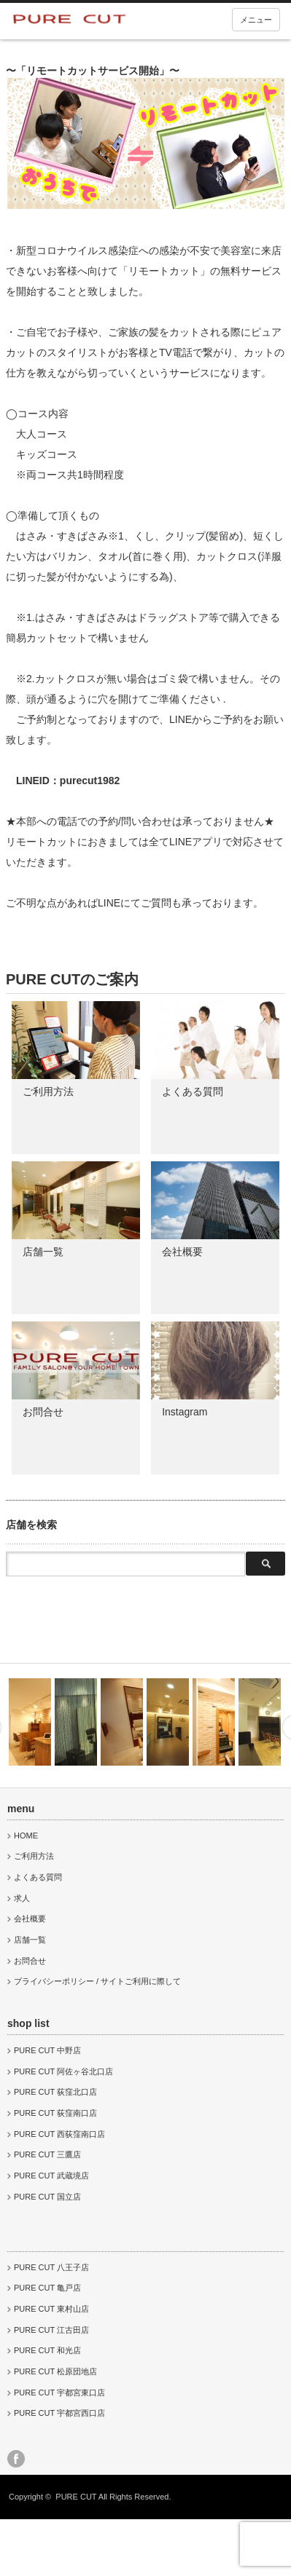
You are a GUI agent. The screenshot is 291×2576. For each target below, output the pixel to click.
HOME (26, 1835)
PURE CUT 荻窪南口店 (55, 2113)
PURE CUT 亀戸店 (47, 2287)
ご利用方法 (48, 1091)
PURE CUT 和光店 (47, 2350)
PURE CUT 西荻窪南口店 (59, 2134)
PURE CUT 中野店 (47, 2050)
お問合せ (43, 1412)
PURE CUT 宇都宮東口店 (59, 2392)
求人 (22, 1898)
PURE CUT (75, 2496)
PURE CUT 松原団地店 (55, 2371)
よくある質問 (192, 1091)
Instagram (184, 1412)
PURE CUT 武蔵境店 (51, 2175)
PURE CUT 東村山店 (51, 2308)
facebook (16, 2459)
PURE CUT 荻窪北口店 (55, 2091)
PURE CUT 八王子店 (51, 2267)
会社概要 (182, 1251)
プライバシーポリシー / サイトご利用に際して (97, 1981)
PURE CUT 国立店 (47, 2196)
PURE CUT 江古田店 (51, 2330)
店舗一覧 (43, 1251)
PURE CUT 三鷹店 (47, 2154)
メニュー (256, 19)
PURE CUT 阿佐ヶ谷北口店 (63, 2071)
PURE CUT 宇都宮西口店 (59, 2413)
